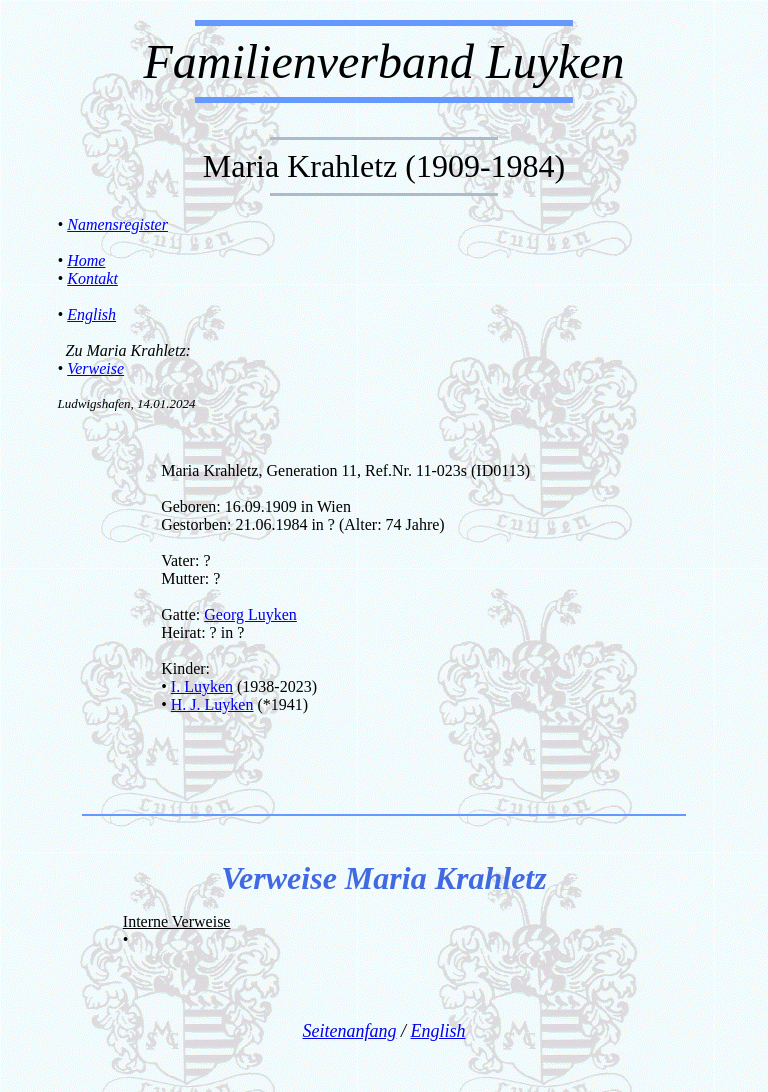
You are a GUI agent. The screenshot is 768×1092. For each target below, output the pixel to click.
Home (86, 260)
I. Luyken (202, 686)
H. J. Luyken (212, 704)
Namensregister (117, 224)
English (91, 314)
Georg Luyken (250, 614)
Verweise (95, 368)
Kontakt (92, 278)
